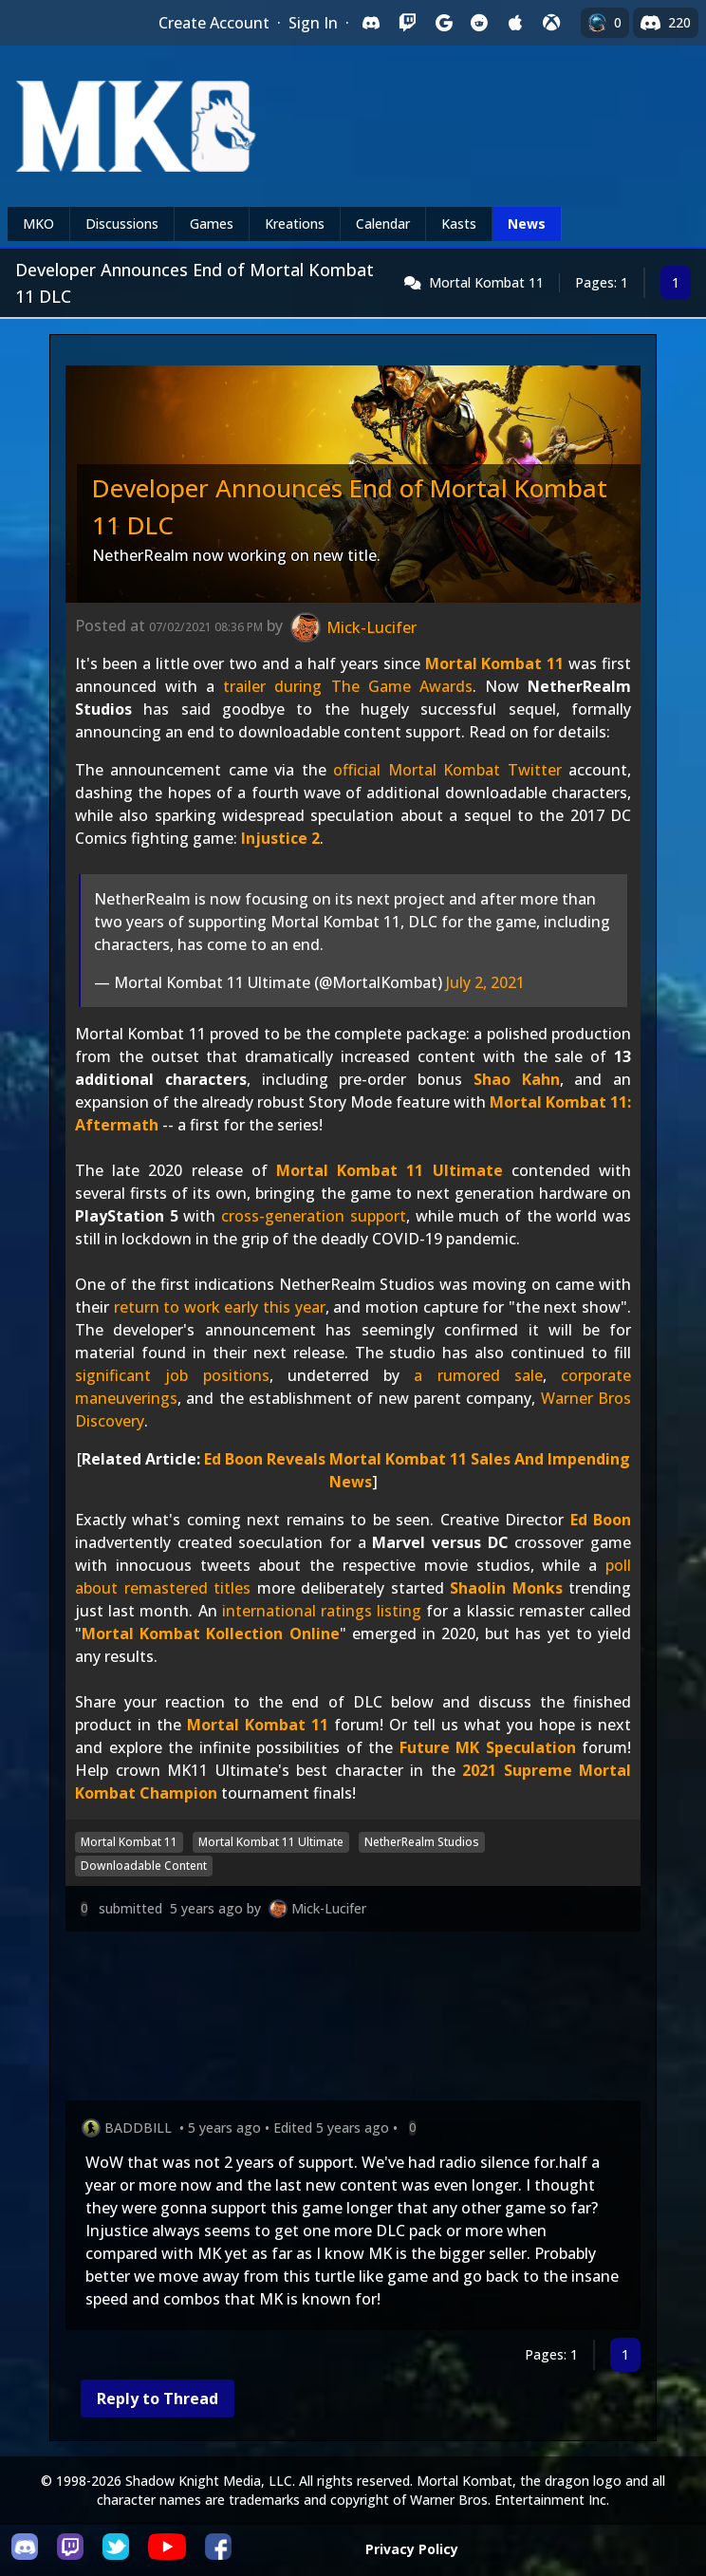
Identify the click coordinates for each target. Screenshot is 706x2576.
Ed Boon (600, 1519)
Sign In (313, 22)
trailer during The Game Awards (347, 686)
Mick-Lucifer (328, 1908)
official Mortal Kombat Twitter (447, 769)
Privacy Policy (411, 2549)
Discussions (121, 224)
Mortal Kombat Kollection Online (211, 1633)
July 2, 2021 (485, 982)
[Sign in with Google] (443, 23)
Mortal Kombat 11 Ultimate (389, 1170)
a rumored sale (478, 1375)
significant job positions (172, 1375)
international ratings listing (321, 1610)
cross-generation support (313, 1215)
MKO (38, 224)
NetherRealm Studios (421, 1842)
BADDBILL (138, 2128)
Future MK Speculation (487, 1747)
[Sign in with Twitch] (407, 23)
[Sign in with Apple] (515, 23)
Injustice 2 (280, 838)
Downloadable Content (144, 1865)
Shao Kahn (517, 1079)
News (527, 224)
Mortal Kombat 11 (486, 282)
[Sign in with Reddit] (479, 23)
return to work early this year (219, 1307)
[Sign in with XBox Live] (551, 23)
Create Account (213, 22)
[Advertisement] (353, 2019)
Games (211, 224)
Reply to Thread (157, 2398)
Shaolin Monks (506, 1587)
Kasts (458, 224)
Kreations (295, 224)
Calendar (383, 224)
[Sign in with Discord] (371, 23)
